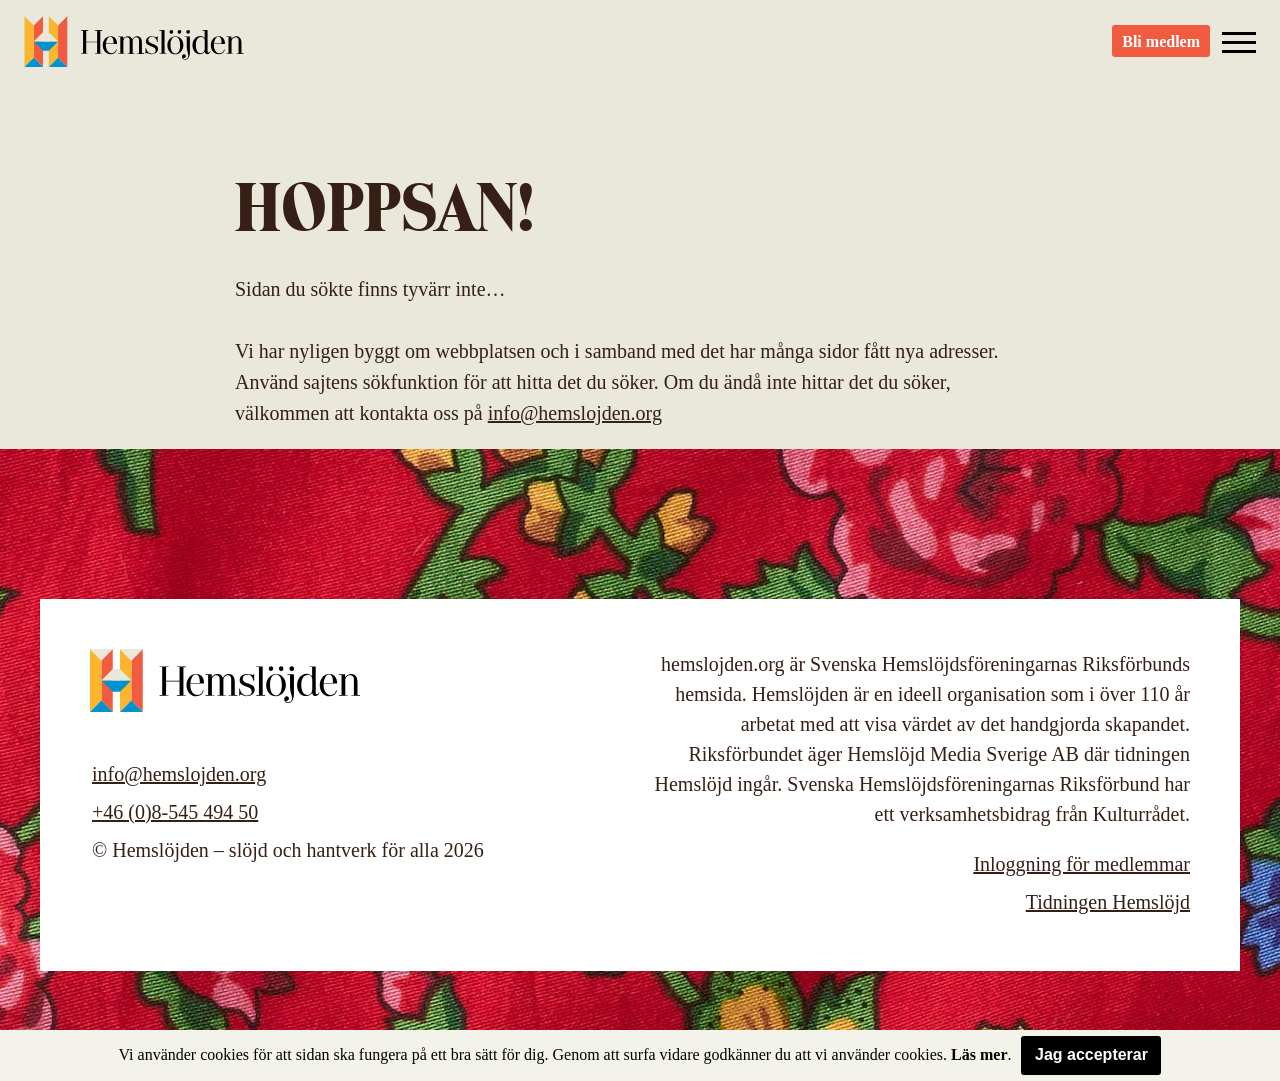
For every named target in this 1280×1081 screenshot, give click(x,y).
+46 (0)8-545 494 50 (175, 812)
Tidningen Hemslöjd (1108, 902)
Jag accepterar (1091, 1054)
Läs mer (979, 1054)
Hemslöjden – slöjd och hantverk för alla (134, 50)
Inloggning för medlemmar (1081, 864)
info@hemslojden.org (575, 413)
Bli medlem (1161, 50)
